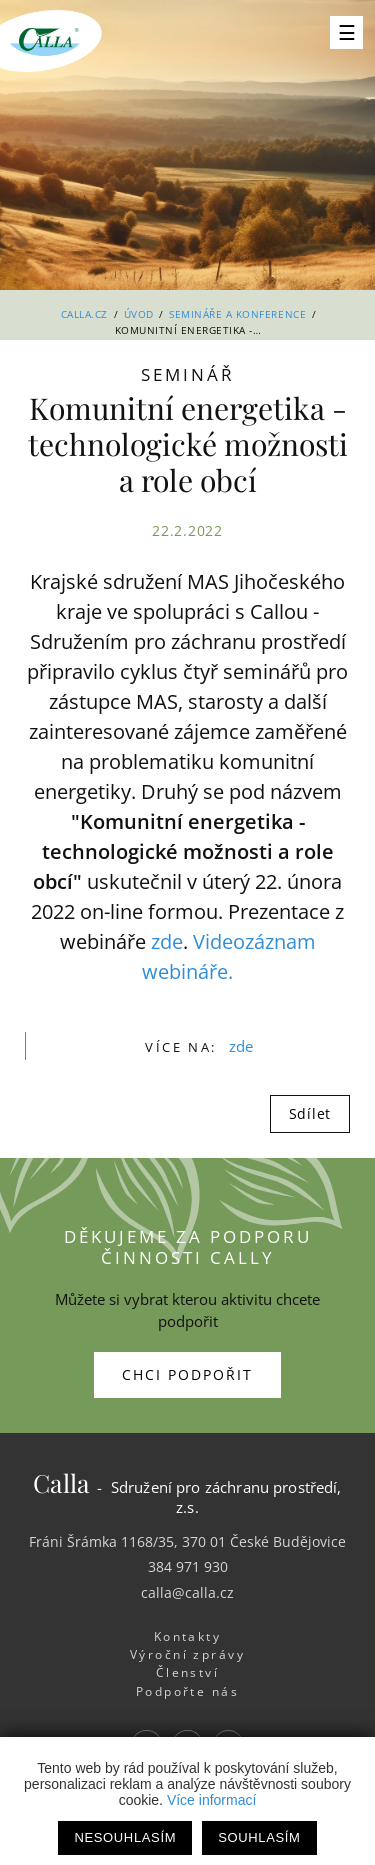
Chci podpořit (187, 1374)
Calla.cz (84, 314)
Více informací (211, 1800)
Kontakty (188, 1636)
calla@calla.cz (187, 1592)
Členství (188, 1672)
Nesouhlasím (125, 1837)
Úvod (139, 314)
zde (167, 941)
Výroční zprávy (187, 1654)
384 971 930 (188, 1566)
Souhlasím (259, 1837)
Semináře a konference (237, 314)
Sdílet (310, 1113)
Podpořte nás (188, 1691)
